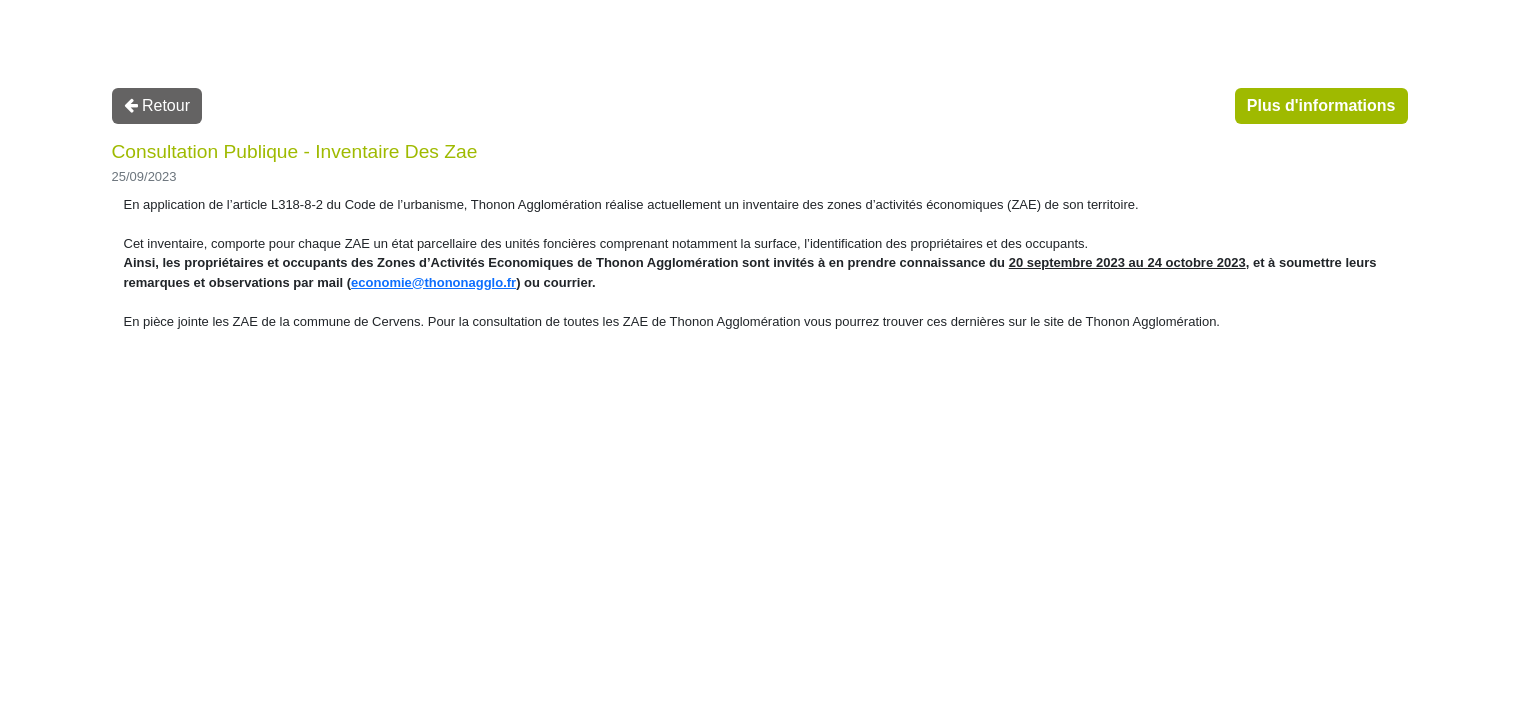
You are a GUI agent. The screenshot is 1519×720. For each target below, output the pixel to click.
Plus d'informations (1321, 105)
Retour (157, 105)
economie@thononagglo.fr (433, 282)
